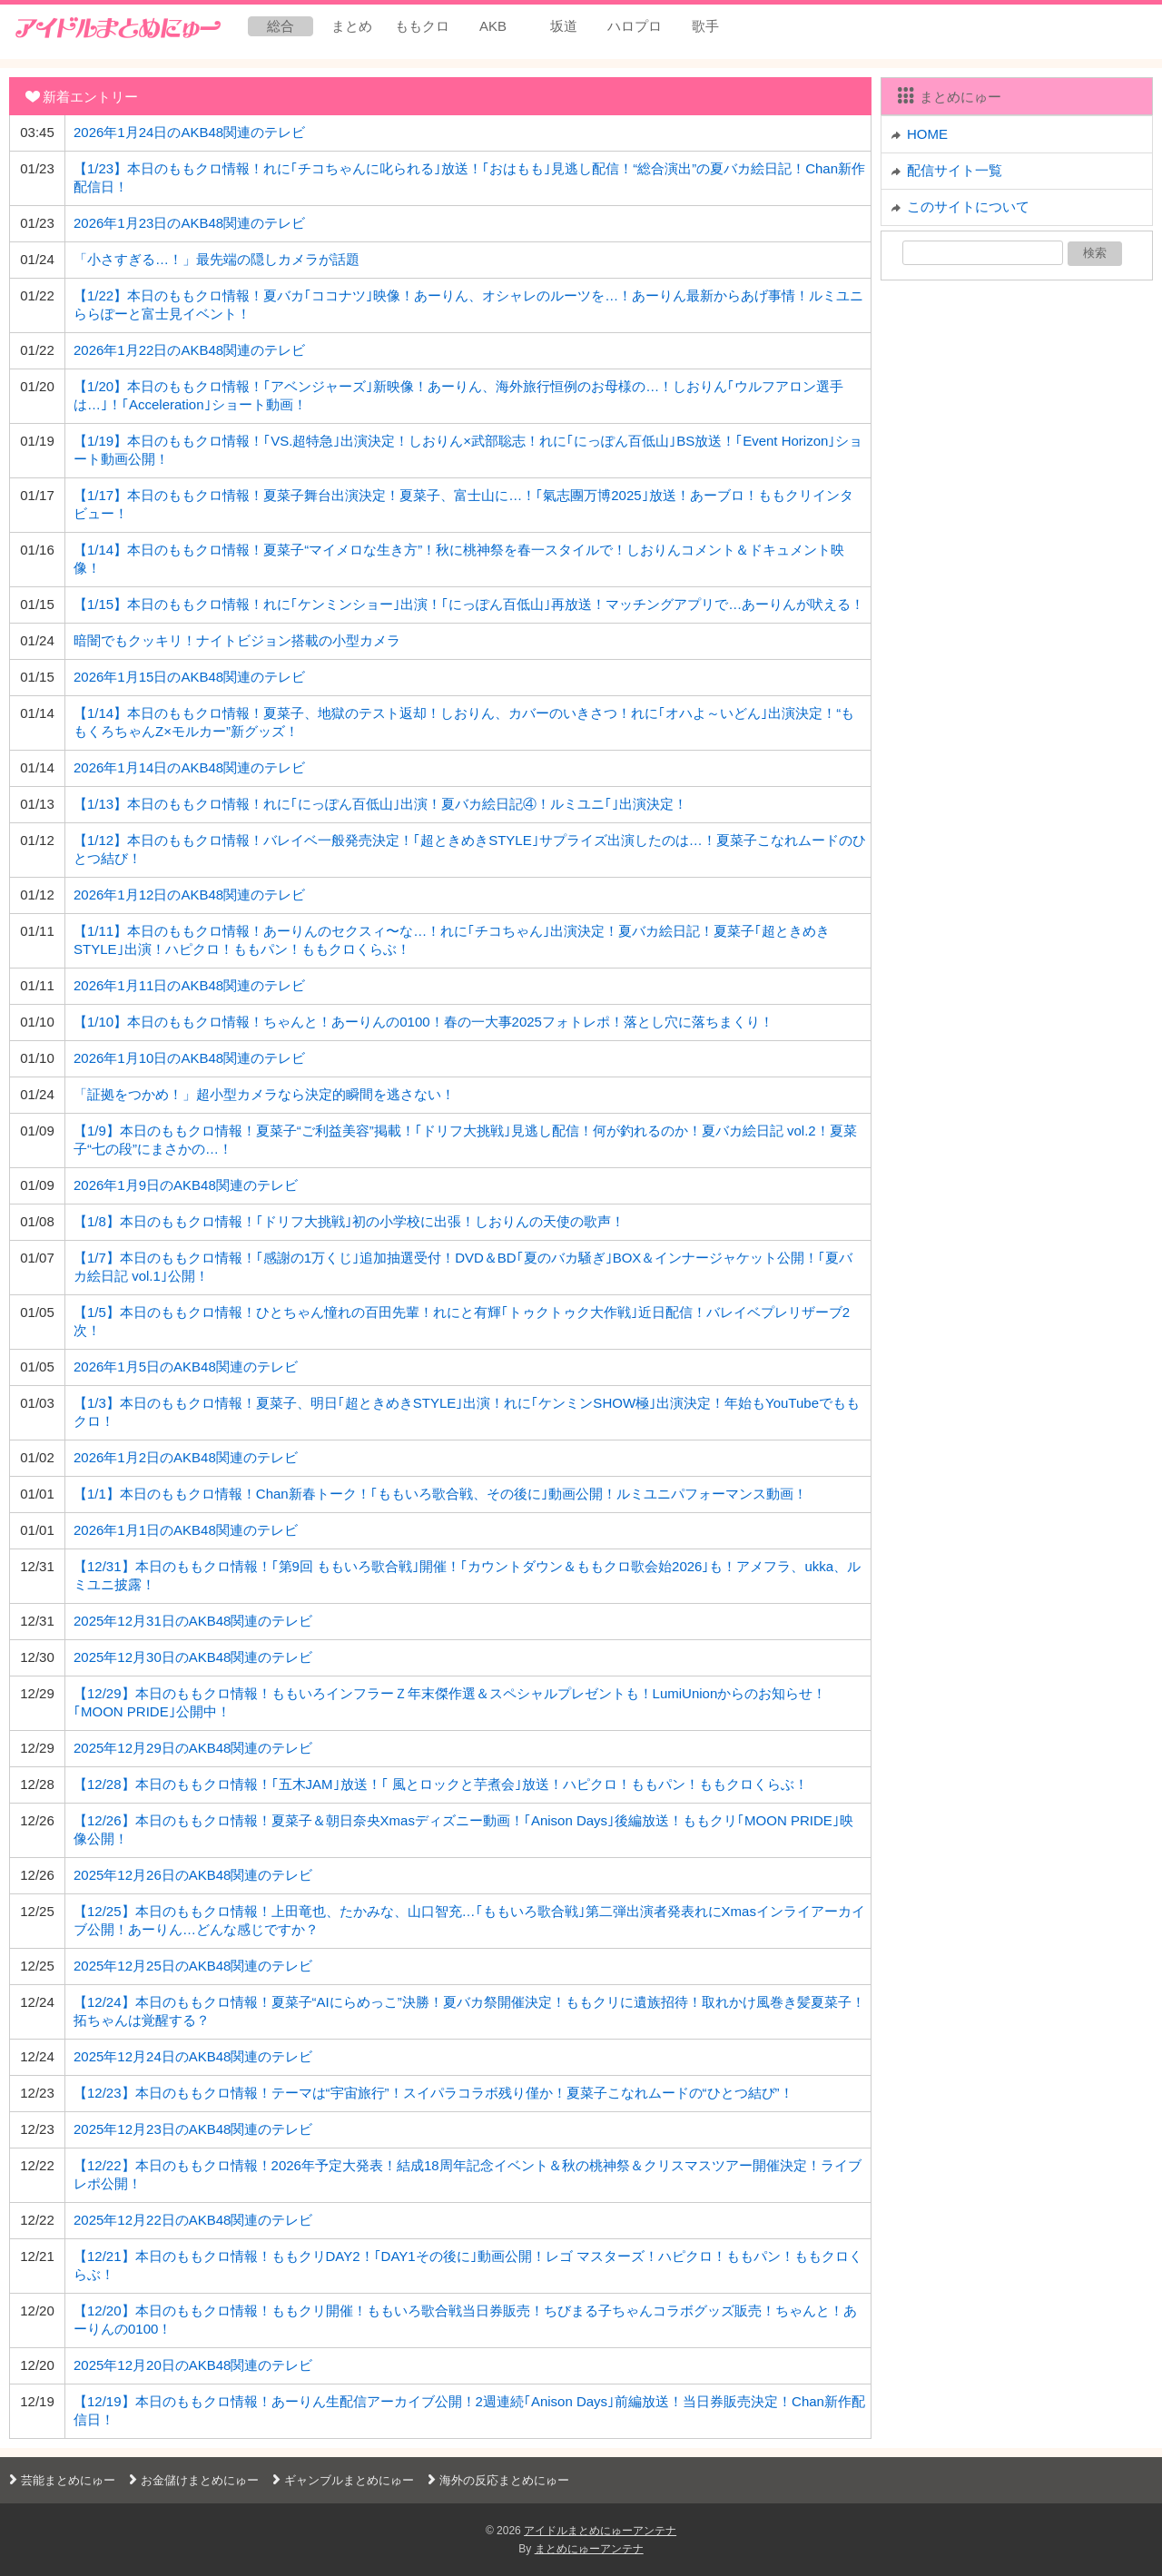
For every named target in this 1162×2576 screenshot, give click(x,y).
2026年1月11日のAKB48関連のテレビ (189, 985)
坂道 (563, 26)
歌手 (705, 26)
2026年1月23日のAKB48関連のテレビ (189, 223)
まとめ (351, 26)
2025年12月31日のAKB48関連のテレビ (193, 1620)
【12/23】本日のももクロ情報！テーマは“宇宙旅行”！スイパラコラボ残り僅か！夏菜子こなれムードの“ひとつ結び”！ (433, 2092)
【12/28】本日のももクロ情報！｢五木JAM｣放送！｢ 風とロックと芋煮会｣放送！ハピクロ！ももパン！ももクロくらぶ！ (441, 1784)
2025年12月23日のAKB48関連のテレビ (193, 2129)
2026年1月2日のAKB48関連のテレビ (186, 1457)
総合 (280, 26)
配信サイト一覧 (954, 170)
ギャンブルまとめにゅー (341, 2480)
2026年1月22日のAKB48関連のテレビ (189, 350)
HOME (927, 134)
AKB (493, 26)
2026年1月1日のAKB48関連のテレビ (186, 1530)
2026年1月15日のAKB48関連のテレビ (189, 676)
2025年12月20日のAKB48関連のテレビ (193, 2365)
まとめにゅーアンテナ (589, 2548)
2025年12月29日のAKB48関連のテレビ (193, 1747)
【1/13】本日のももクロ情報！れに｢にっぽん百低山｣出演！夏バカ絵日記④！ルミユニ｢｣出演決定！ (380, 803)
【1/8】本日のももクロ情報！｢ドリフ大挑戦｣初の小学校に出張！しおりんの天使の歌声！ (349, 1221)
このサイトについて (968, 206)
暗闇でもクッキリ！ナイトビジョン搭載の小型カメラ (237, 640)
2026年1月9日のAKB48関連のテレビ (186, 1185)
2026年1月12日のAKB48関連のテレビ (189, 894)
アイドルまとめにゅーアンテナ (600, 2530)
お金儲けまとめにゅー (191, 2480)
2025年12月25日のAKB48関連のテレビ (193, 1965)
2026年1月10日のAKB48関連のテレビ (189, 1058)
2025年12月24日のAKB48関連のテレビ (193, 2056)
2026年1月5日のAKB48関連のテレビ (186, 1366)
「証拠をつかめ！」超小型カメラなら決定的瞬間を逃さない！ (264, 1094)
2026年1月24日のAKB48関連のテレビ (189, 132)
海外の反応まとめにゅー (496, 2480)
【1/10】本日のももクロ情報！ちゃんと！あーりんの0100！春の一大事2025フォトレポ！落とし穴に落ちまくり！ (423, 1021)
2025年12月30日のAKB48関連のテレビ (193, 1657)
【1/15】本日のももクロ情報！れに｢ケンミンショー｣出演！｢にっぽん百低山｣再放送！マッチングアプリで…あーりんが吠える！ (469, 604)
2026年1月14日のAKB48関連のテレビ (189, 767)
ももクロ (422, 26)
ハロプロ (634, 26)
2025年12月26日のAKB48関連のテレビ (193, 1875)
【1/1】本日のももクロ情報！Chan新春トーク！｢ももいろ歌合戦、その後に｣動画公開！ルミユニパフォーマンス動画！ (440, 1493)
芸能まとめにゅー (60, 2480)
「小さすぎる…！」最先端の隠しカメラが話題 (216, 259)
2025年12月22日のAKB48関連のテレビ (193, 2219)
